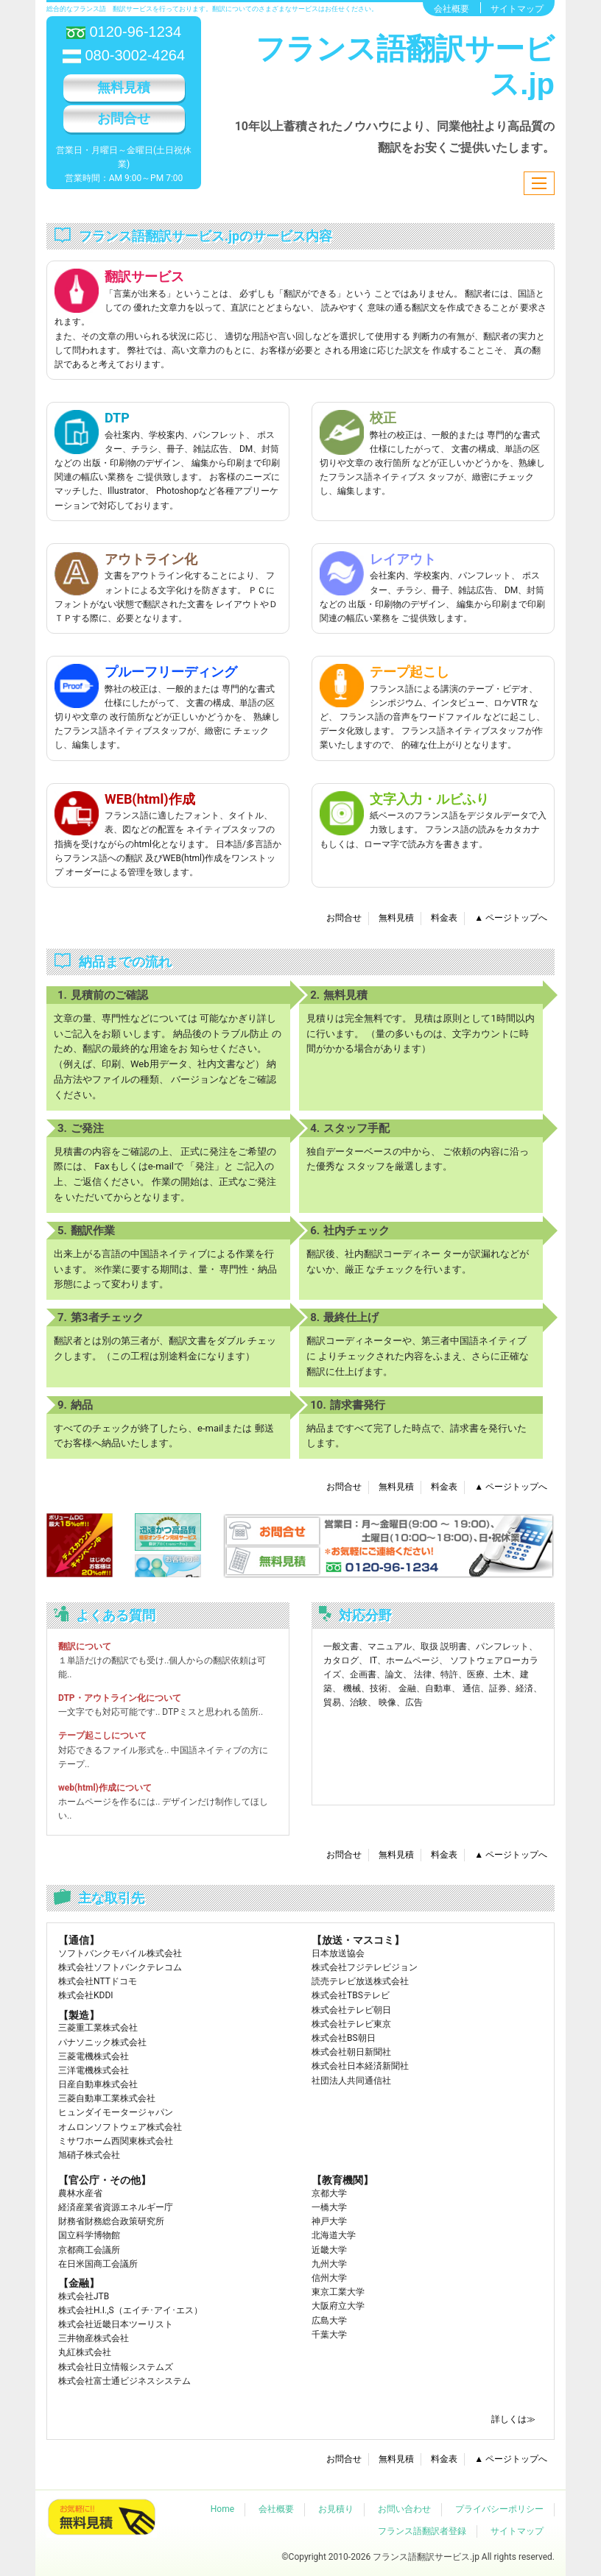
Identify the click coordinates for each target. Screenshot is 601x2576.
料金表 (444, 918)
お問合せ (123, 118)
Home (222, 2509)
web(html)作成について (105, 1788)
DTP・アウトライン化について (119, 1698)
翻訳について (84, 1646)
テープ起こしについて (102, 1735)
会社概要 (451, 9)
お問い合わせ (404, 2509)
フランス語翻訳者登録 (422, 2531)
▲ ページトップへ (510, 918)
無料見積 (123, 87)
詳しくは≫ (513, 2419)
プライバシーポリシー (499, 2509)
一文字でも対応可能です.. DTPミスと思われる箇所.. (160, 1712)
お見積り (336, 2509)
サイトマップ (517, 9)
